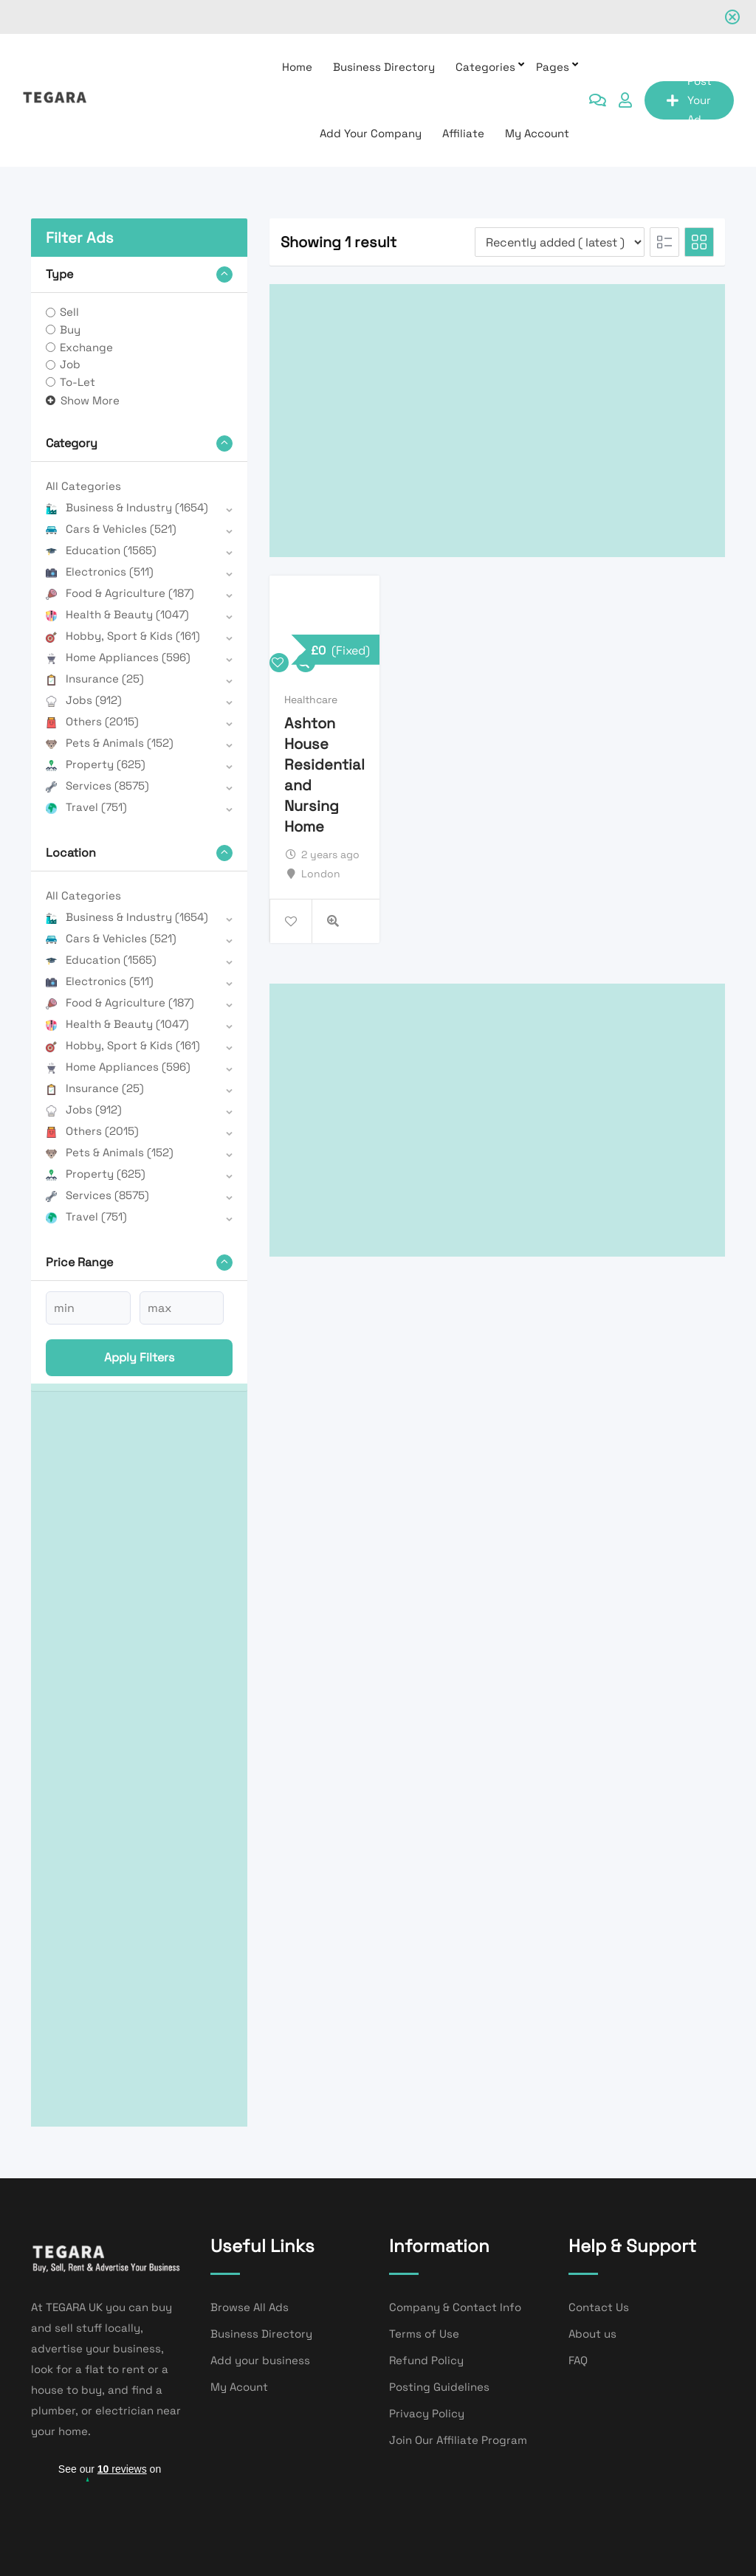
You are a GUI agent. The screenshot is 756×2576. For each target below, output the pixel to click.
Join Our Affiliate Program (458, 2440)
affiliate (463, 133)
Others (92, 721)
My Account (537, 133)
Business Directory (384, 67)
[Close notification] (732, 17)
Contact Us (598, 2307)
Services (97, 785)
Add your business (260, 2360)
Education (101, 550)
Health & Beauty (117, 614)
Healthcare (310, 699)
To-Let (77, 382)
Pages (552, 67)
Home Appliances (118, 657)
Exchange (86, 347)
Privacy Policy (426, 2413)
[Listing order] (560, 242)
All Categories (83, 486)
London (320, 873)
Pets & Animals (109, 743)
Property (95, 764)
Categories (485, 67)
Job (70, 364)
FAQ (578, 2360)
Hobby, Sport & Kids (123, 636)
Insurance (95, 678)
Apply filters (139, 1357)
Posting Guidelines (439, 2387)
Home (297, 67)
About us (592, 2334)
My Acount (239, 2387)
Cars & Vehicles (111, 529)
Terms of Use (424, 2334)
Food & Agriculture (120, 593)
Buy (70, 329)
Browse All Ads (249, 2307)
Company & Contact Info (455, 2307)
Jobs (84, 700)
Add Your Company (371, 133)
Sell (69, 312)
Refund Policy (426, 2360)
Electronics (100, 571)
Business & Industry (127, 507)
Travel (86, 807)
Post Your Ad (689, 100)
